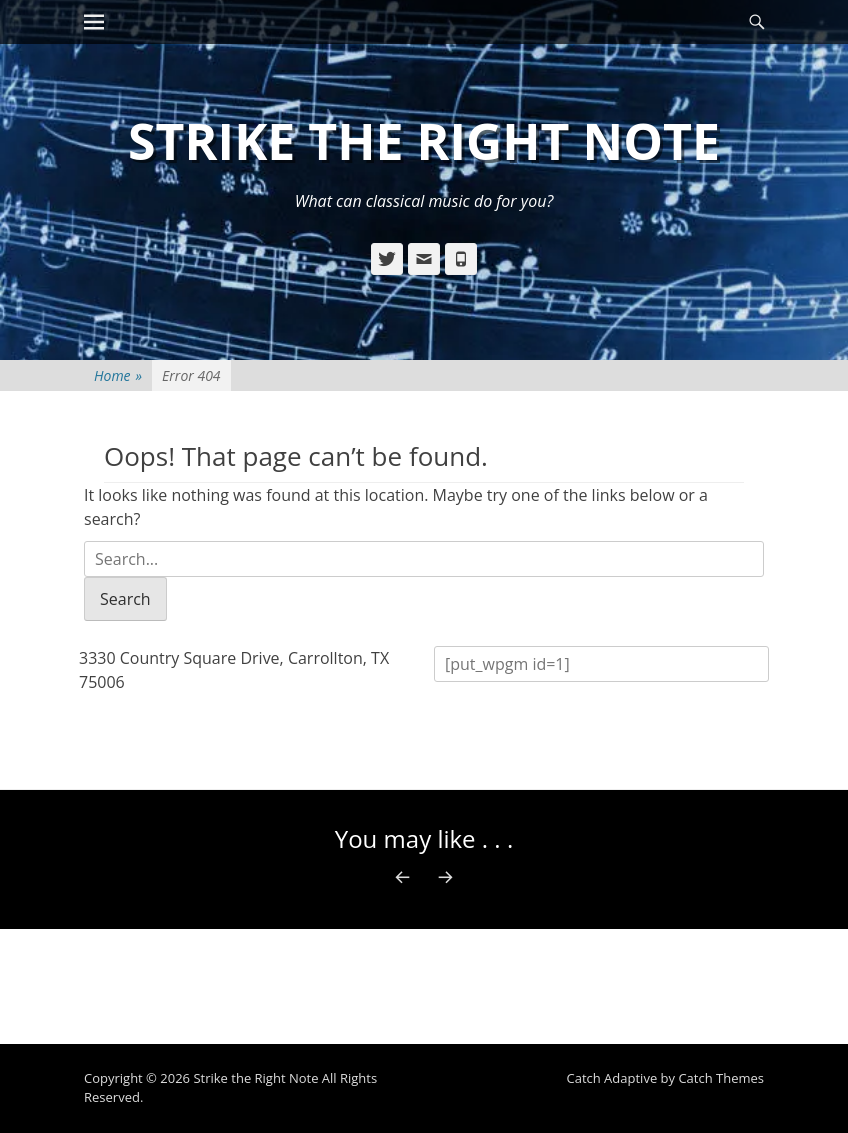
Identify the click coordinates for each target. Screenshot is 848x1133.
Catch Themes (721, 1078)
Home (118, 375)
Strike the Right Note (424, 141)
